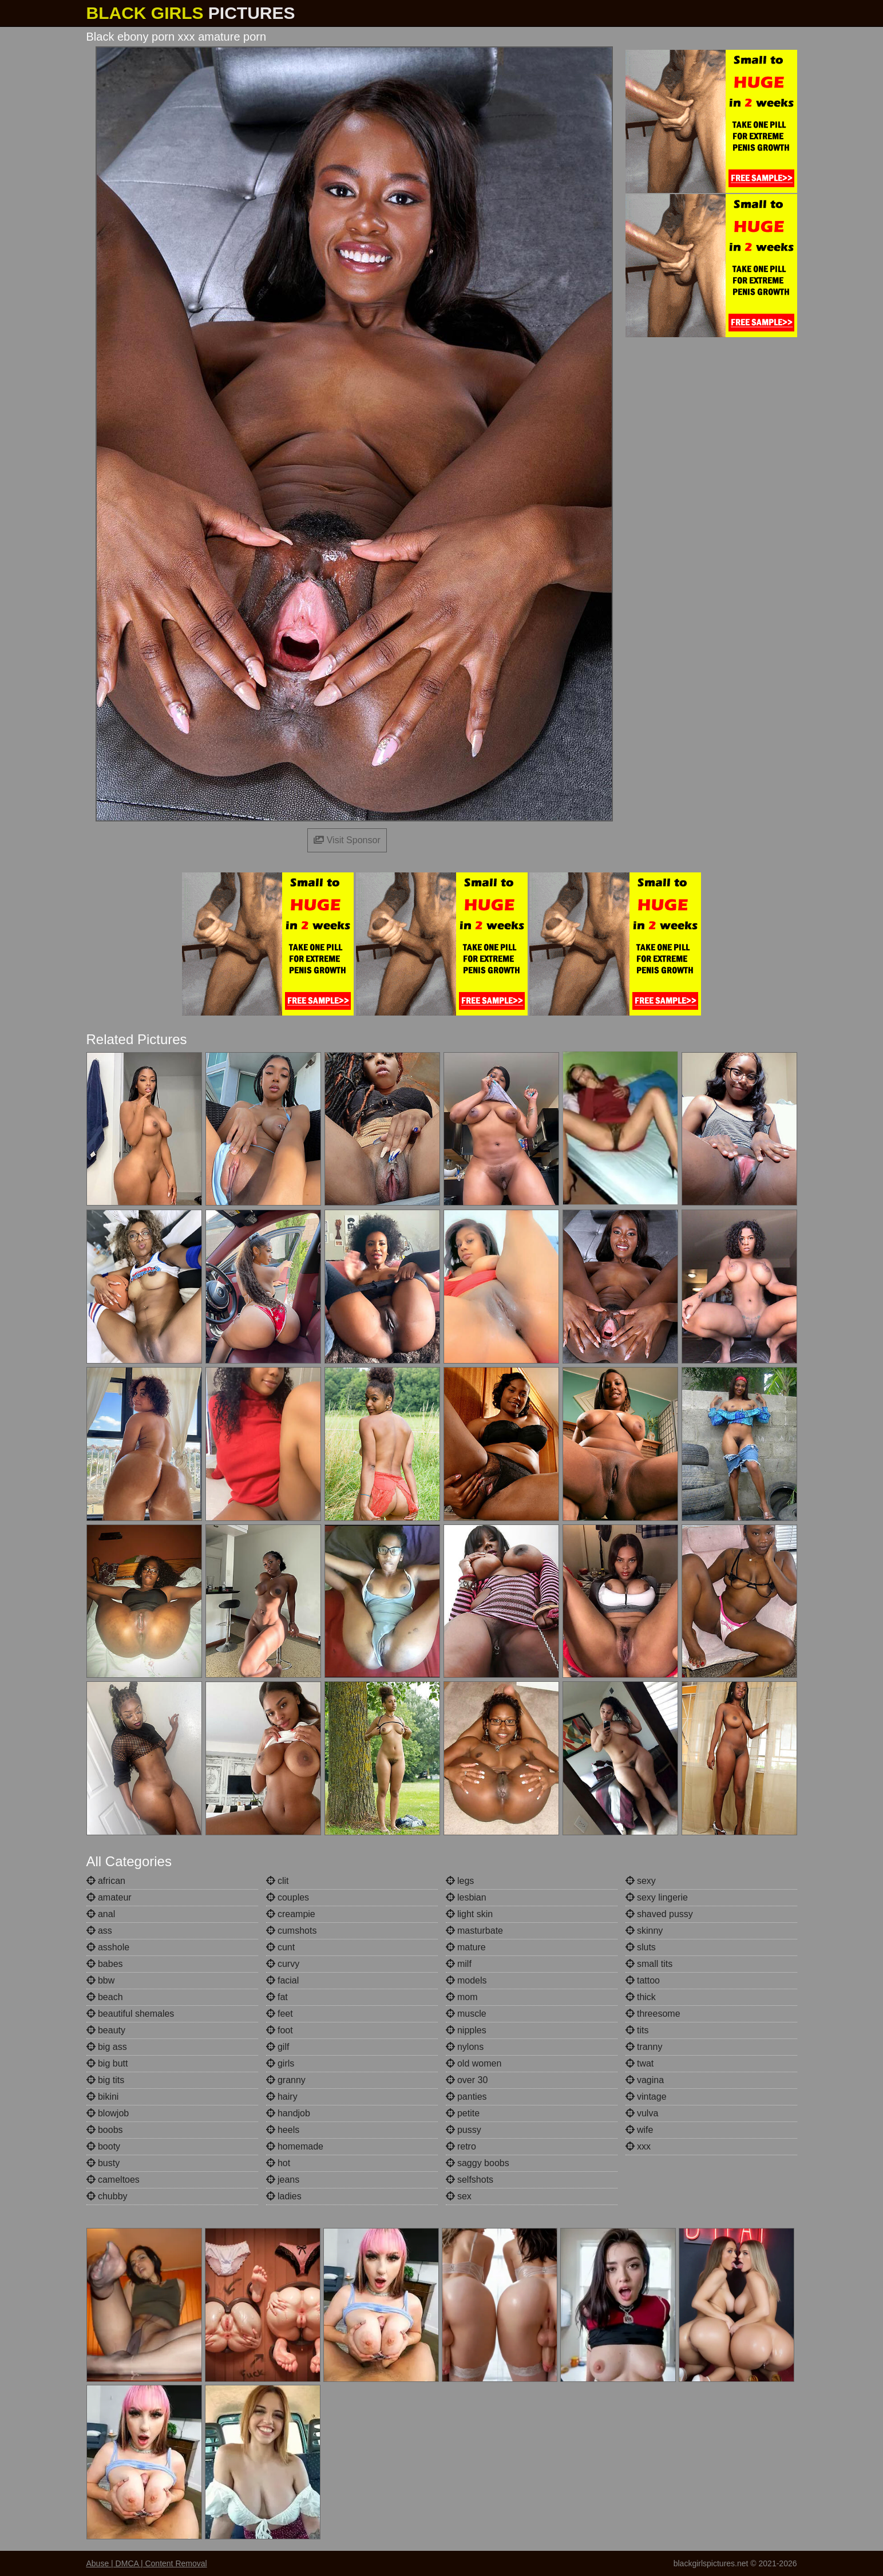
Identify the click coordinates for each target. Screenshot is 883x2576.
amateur (109, 1897)
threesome (652, 2013)
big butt (107, 2063)
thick (640, 1997)
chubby (107, 2196)
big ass (106, 2047)
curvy (283, 1964)
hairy (282, 2096)
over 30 (467, 2080)
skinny (644, 1930)
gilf (278, 2047)
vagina (644, 2080)
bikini (102, 2096)
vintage (646, 2096)
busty (103, 2163)
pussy (463, 2130)
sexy (640, 1881)
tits (637, 2030)
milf (459, 1964)
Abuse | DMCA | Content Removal (146, 2563)
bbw (100, 1980)
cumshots (291, 1930)
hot (278, 2163)
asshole (108, 1947)
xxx (638, 2146)
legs (460, 1881)
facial (282, 1980)
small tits (649, 1964)
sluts (640, 1947)
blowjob (107, 2113)
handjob (288, 2113)
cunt (280, 1947)
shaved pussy (659, 1914)
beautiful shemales (130, 2013)
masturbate (474, 1930)
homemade (295, 2146)
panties (466, 2096)
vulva (642, 2113)
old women (474, 2063)
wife (639, 2130)
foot (279, 2030)
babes (104, 1964)
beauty (105, 2030)
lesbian (466, 1897)
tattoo (642, 1980)
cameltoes (113, 2179)
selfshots (470, 2179)
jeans (283, 2179)
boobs (104, 2130)
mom (462, 1997)
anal (101, 1914)
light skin (469, 1914)
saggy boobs (477, 2163)
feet (279, 2013)
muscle (466, 2013)
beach (104, 1997)
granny (286, 2080)
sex (459, 2196)
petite (463, 2113)
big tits (105, 2080)
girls (280, 2063)
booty (103, 2146)
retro (461, 2146)
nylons (465, 2047)
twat (639, 2063)
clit (277, 1881)
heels (283, 2130)
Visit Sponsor (347, 840)
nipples (466, 2030)
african (105, 1881)
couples (288, 1897)
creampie (290, 1914)
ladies (284, 2196)
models (466, 1980)
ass (99, 1930)
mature (466, 1947)
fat (277, 1997)
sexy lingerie (656, 1897)
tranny (644, 2047)
